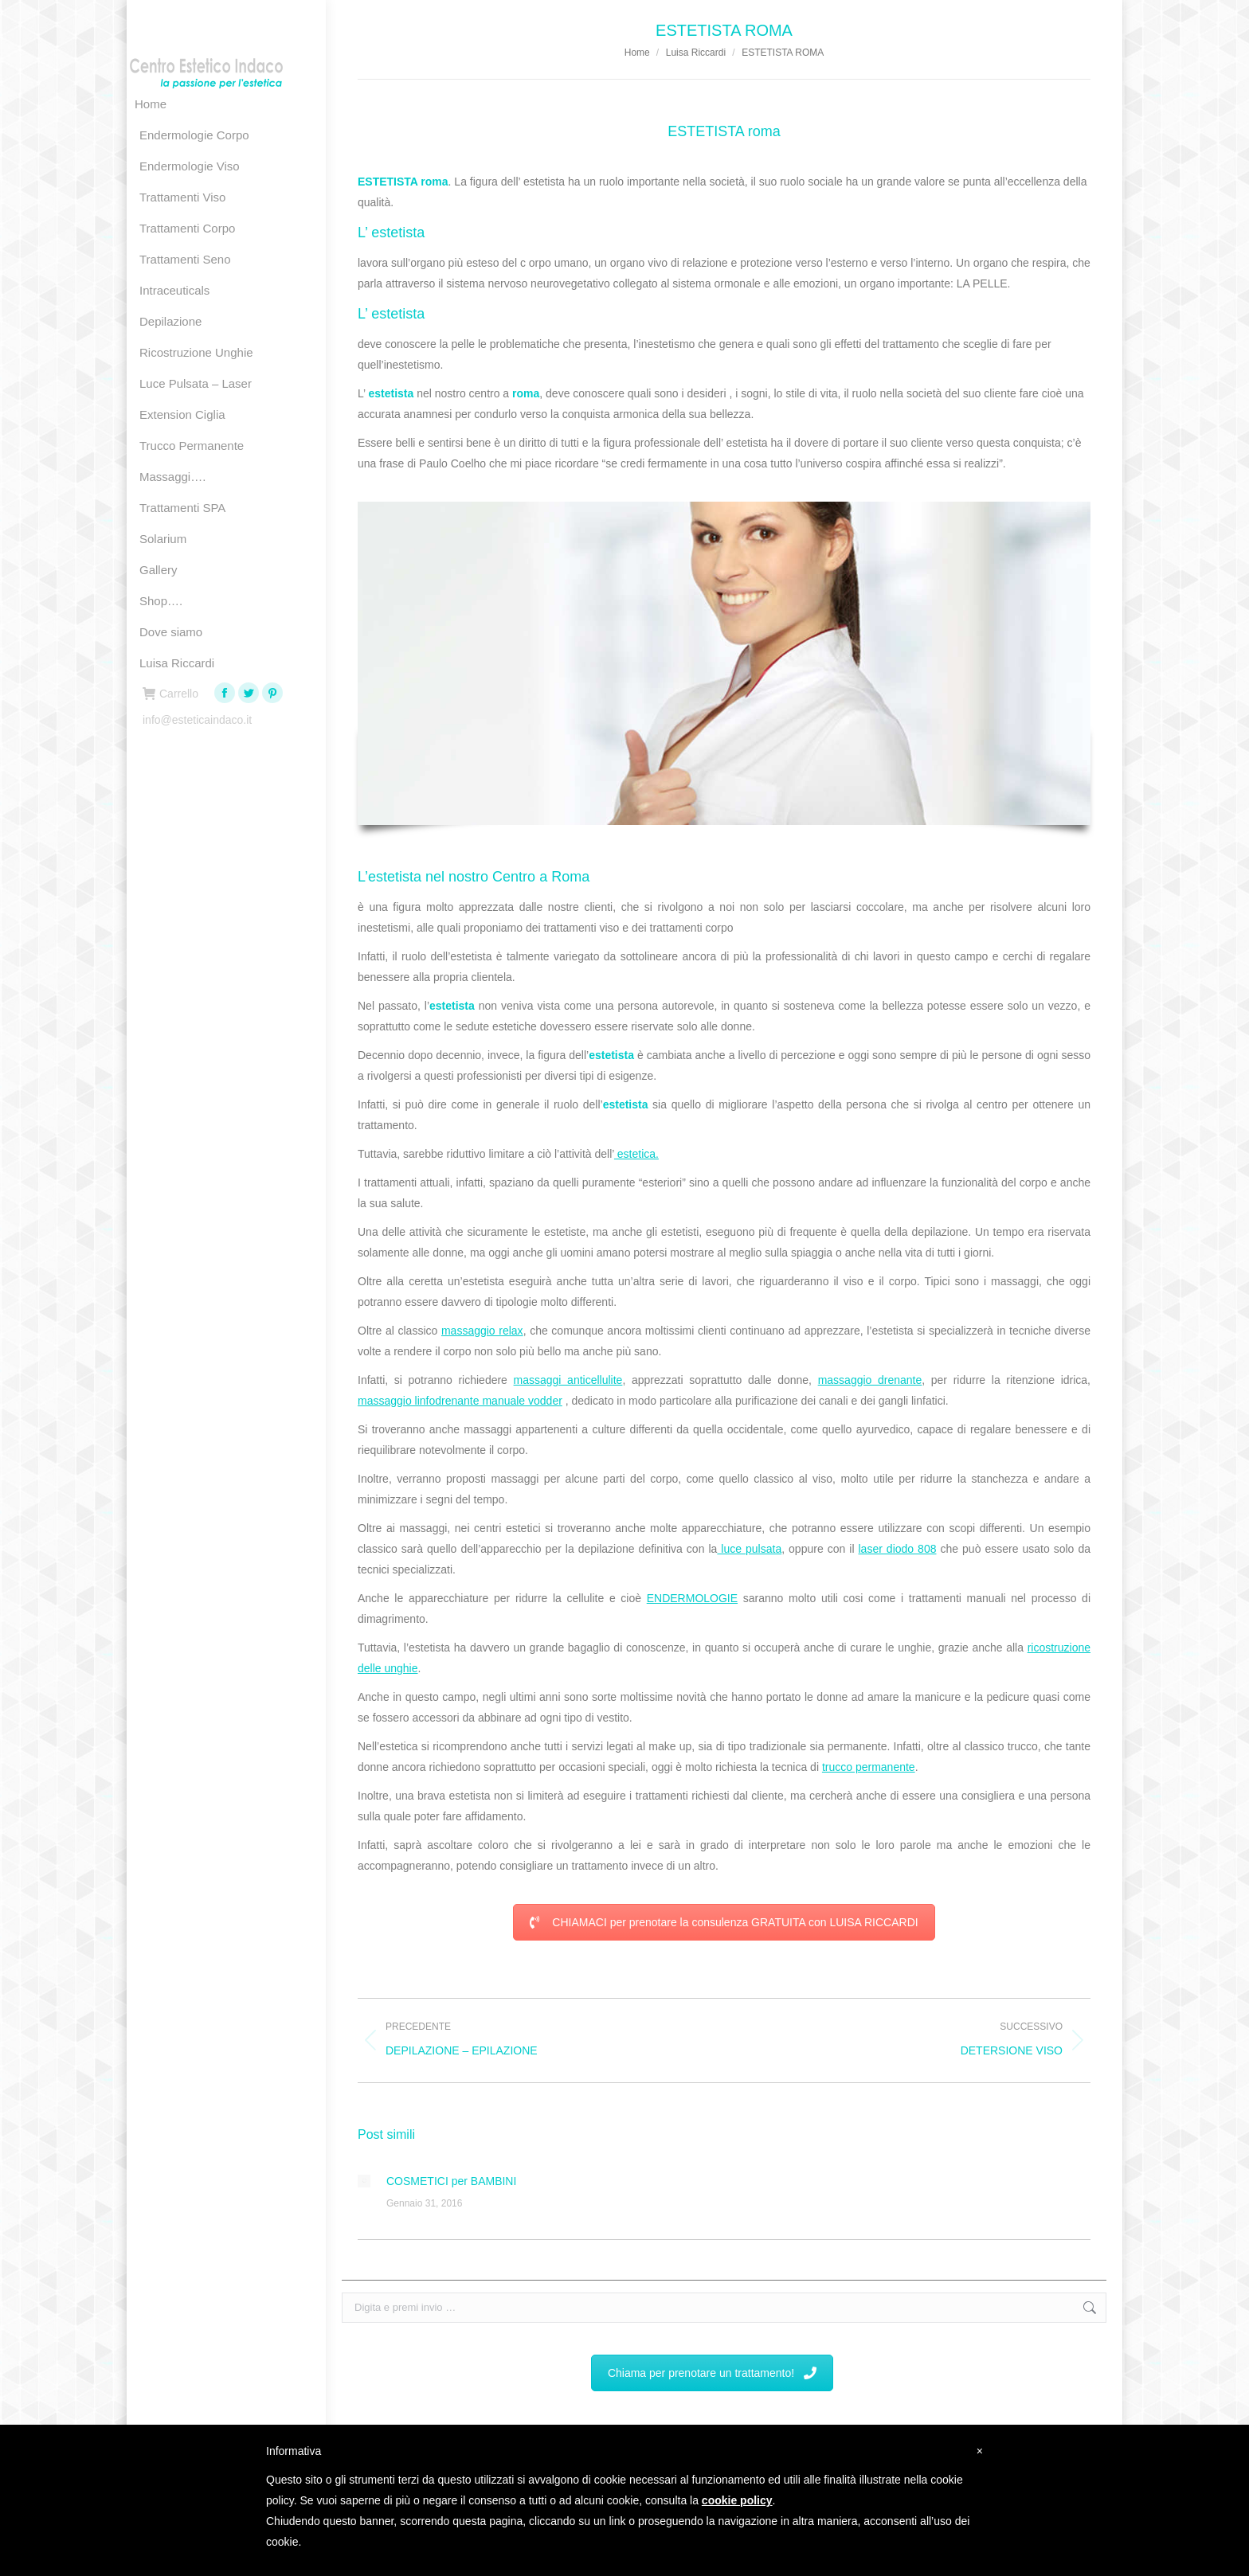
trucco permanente (868, 1767)
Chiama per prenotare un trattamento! (712, 2373)
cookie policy (737, 2500)
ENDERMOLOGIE (692, 1598)
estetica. (636, 1153)
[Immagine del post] (364, 2181)
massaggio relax (482, 1330)
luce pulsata (749, 1548)
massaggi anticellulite (568, 1380)
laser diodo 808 (898, 1548)
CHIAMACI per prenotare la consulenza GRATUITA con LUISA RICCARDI (724, 1922)
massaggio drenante (870, 1380)
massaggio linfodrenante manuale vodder (460, 1400)
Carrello (170, 693)
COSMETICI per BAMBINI (451, 2181)
